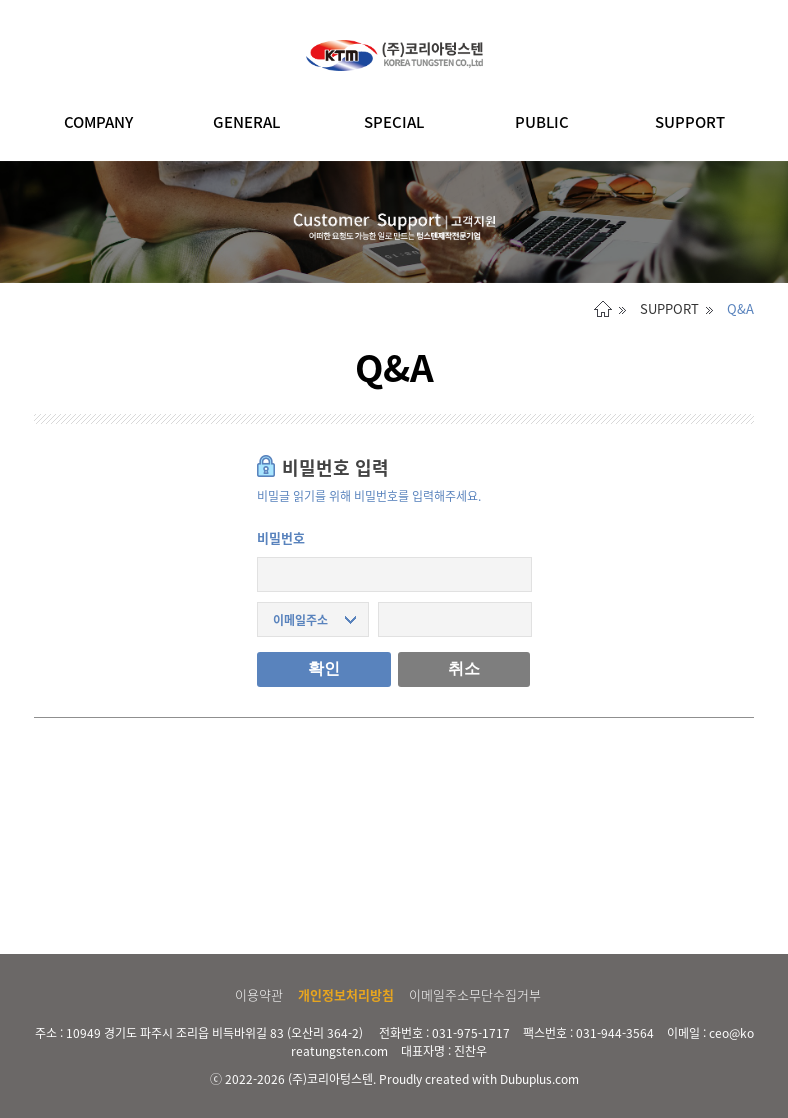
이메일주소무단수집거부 (475, 994)
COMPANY (98, 122)
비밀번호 (281, 537)
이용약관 (259, 994)
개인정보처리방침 (346, 994)
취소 (464, 668)
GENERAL (246, 122)
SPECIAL (394, 122)
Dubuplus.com (539, 1079)
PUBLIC (542, 122)
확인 (324, 668)
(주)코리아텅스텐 (330, 1079)
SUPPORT (690, 122)
